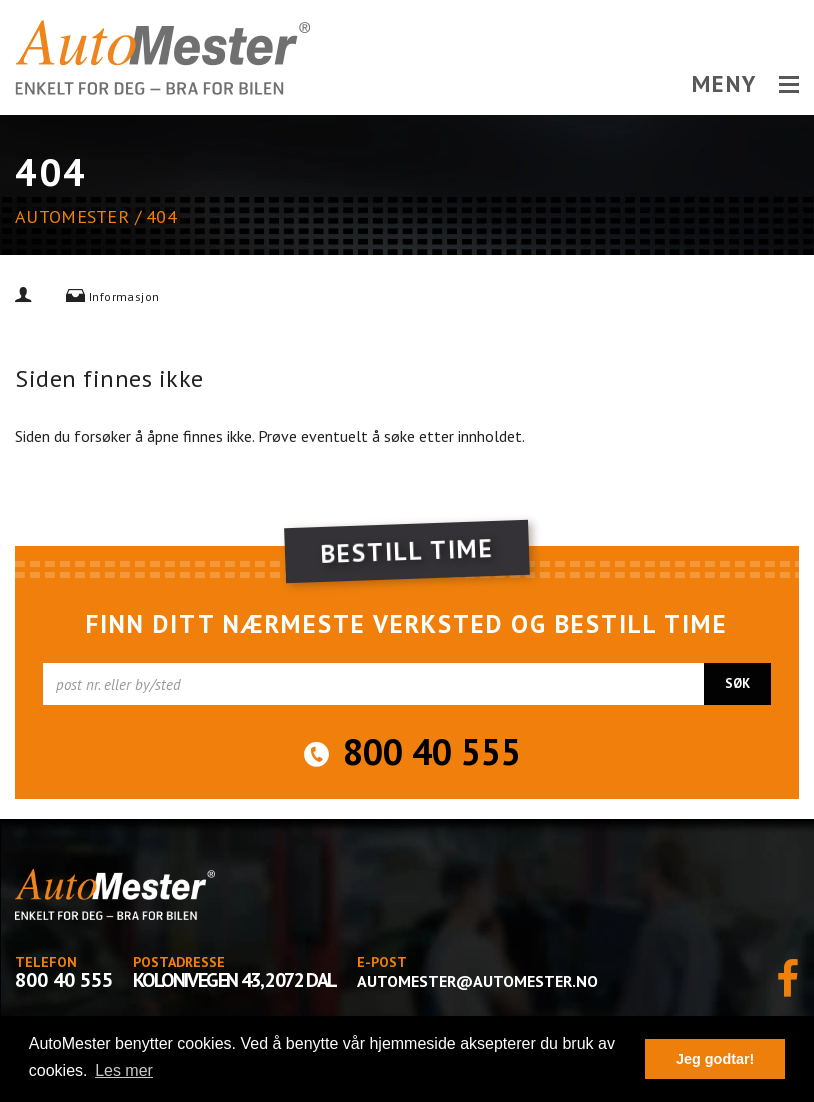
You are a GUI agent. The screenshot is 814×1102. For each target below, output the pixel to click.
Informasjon (124, 296)
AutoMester (72, 216)
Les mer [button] (124, 1070)
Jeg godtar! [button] (715, 1059)
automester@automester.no (477, 981)
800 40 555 (432, 752)
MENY (745, 84)
